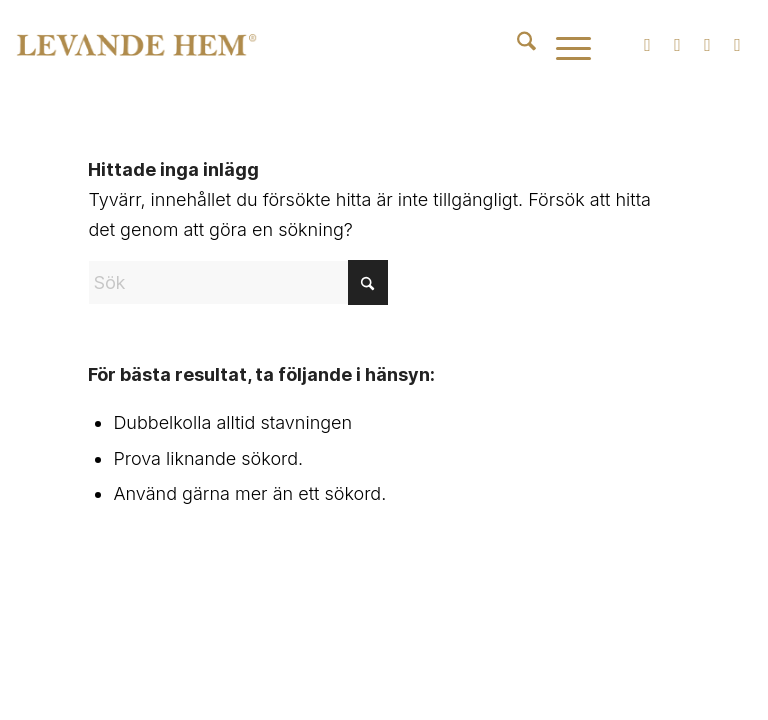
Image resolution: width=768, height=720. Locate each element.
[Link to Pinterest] (738, 45)
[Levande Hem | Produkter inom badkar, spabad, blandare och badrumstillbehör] (136, 45)
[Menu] (563, 45)
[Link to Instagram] (648, 45)
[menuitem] (516, 45)
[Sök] (516, 45)
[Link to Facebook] (678, 45)
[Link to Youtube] (708, 45)
